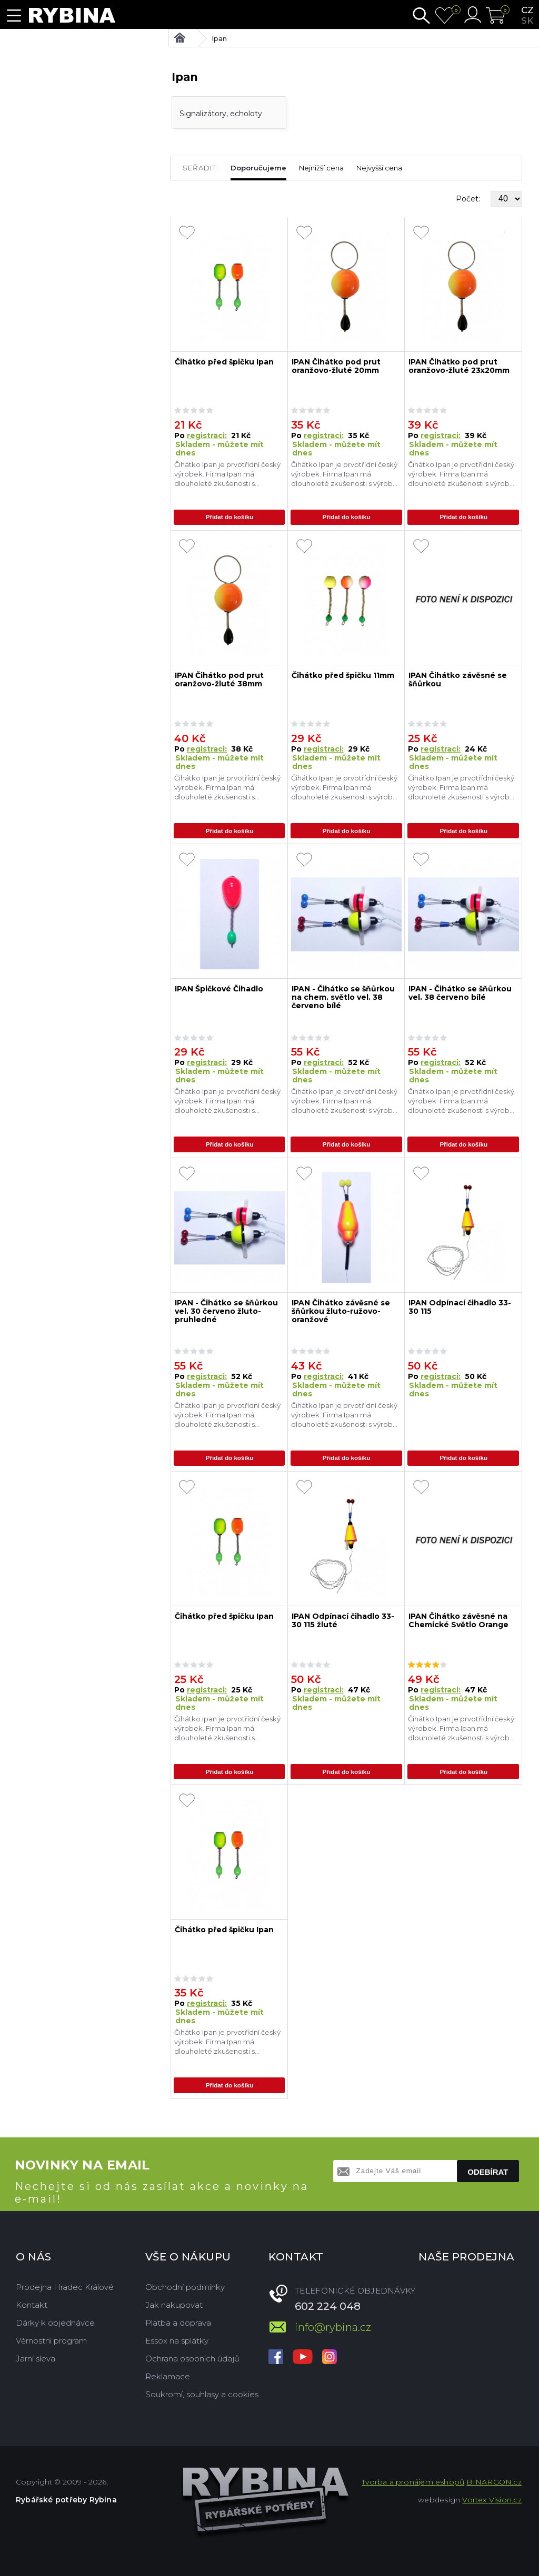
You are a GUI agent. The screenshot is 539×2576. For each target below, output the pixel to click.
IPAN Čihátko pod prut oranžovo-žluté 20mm (336, 366)
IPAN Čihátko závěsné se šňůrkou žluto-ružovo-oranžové (341, 1311)
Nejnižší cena (321, 168)
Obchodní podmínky (185, 2286)
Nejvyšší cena (379, 168)
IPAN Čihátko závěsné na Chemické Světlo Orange (458, 1620)
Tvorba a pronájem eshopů (413, 2481)
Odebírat (487, 2170)
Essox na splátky (176, 2340)
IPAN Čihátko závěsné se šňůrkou (457, 679)
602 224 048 (328, 2305)
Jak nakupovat (174, 2304)
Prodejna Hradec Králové (65, 2286)
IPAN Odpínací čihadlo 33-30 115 (459, 1306)
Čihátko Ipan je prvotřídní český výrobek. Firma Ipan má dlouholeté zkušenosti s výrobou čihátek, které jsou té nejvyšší (227, 474)
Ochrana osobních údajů (192, 2357)
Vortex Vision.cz (491, 2498)
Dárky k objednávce (55, 2322)
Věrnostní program (51, 2340)
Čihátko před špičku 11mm (343, 675)
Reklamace (167, 2375)
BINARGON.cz (493, 2481)
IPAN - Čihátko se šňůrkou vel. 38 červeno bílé (460, 993)
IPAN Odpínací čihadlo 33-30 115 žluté (343, 1620)
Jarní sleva (35, 2357)
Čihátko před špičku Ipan (224, 362)
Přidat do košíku (229, 518)
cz (527, 10)
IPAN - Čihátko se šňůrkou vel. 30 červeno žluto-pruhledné (226, 1311)
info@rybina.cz (333, 2326)
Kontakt (31, 2304)
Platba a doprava (178, 2322)
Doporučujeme (258, 168)
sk (527, 20)
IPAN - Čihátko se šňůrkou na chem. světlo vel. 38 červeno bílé (343, 997)
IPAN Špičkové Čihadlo (219, 989)
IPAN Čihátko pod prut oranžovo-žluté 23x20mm (459, 366)
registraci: (207, 435)
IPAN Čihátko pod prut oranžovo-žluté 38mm (219, 679)
